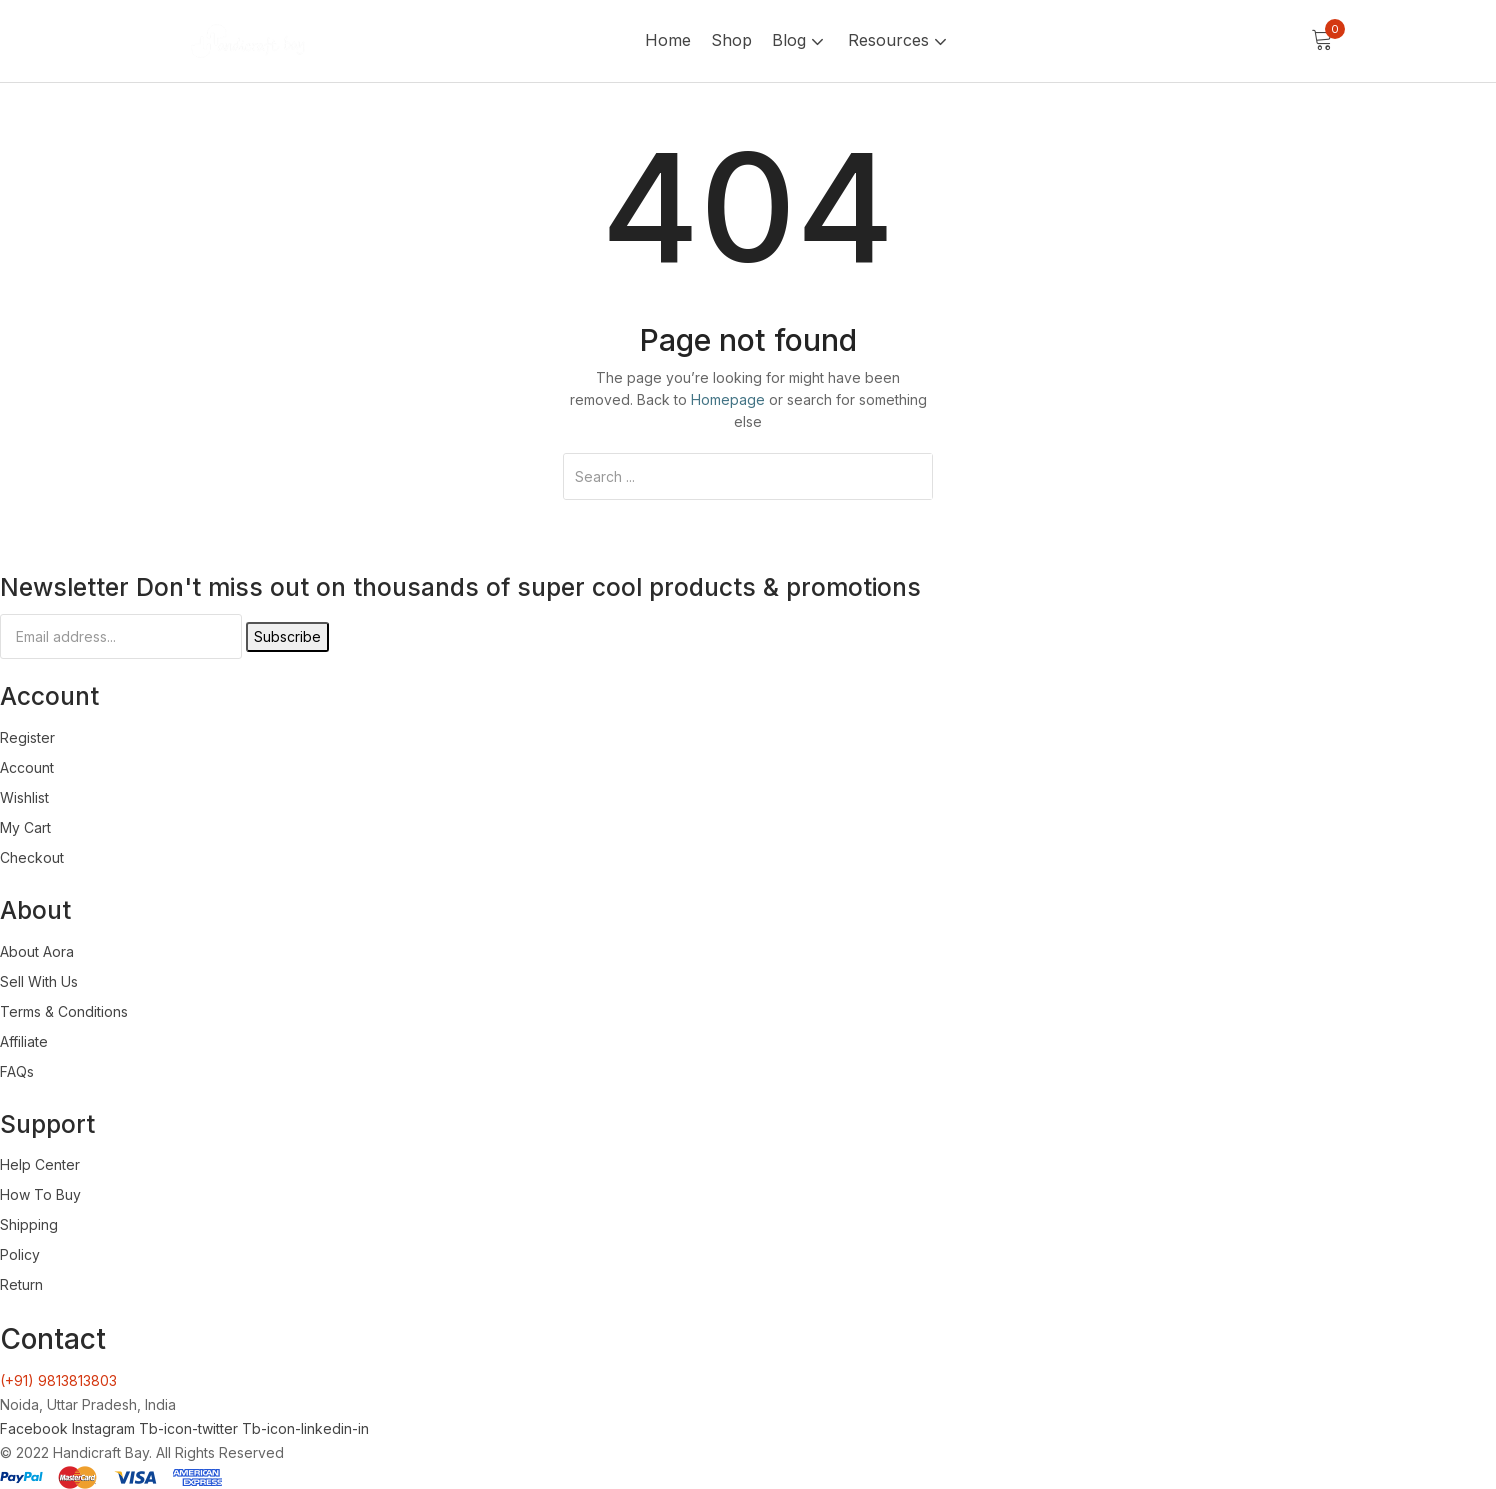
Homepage (728, 399)
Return (21, 1284)
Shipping (29, 1224)
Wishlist (24, 797)
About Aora (37, 951)
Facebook (36, 1428)
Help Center (40, 1164)
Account (27, 767)
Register (27, 737)
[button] (1322, 40)
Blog (800, 40)
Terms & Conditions (64, 1011)
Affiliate (24, 1041)
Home (668, 40)
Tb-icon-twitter (190, 1428)
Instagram (105, 1428)
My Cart (25, 827)
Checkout (32, 857)
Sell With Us (39, 981)
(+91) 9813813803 (58, 1380)
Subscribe (287, 636)
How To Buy (40, 1194)
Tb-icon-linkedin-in (305, 1428)
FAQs (17, 1071)
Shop (731, 40)
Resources (899, 40)
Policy (20, 1254)
